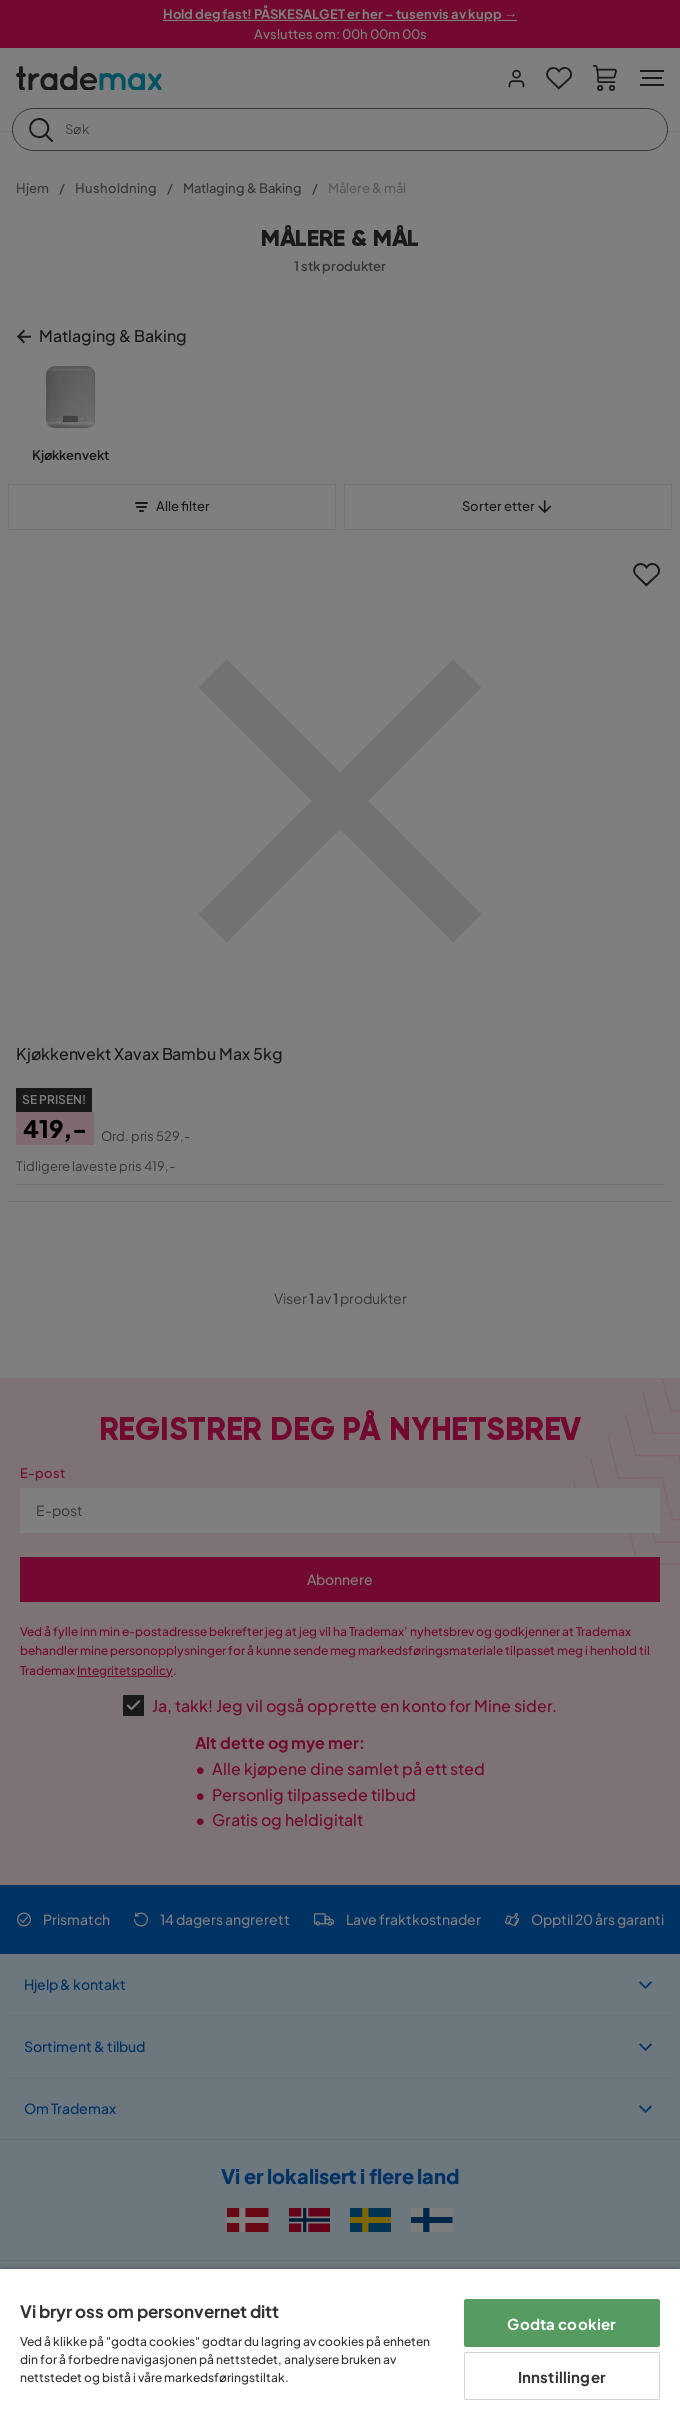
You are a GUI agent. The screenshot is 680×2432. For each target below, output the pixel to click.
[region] (340, 2350)
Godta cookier (561, 2323)
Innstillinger (562, 2376)
